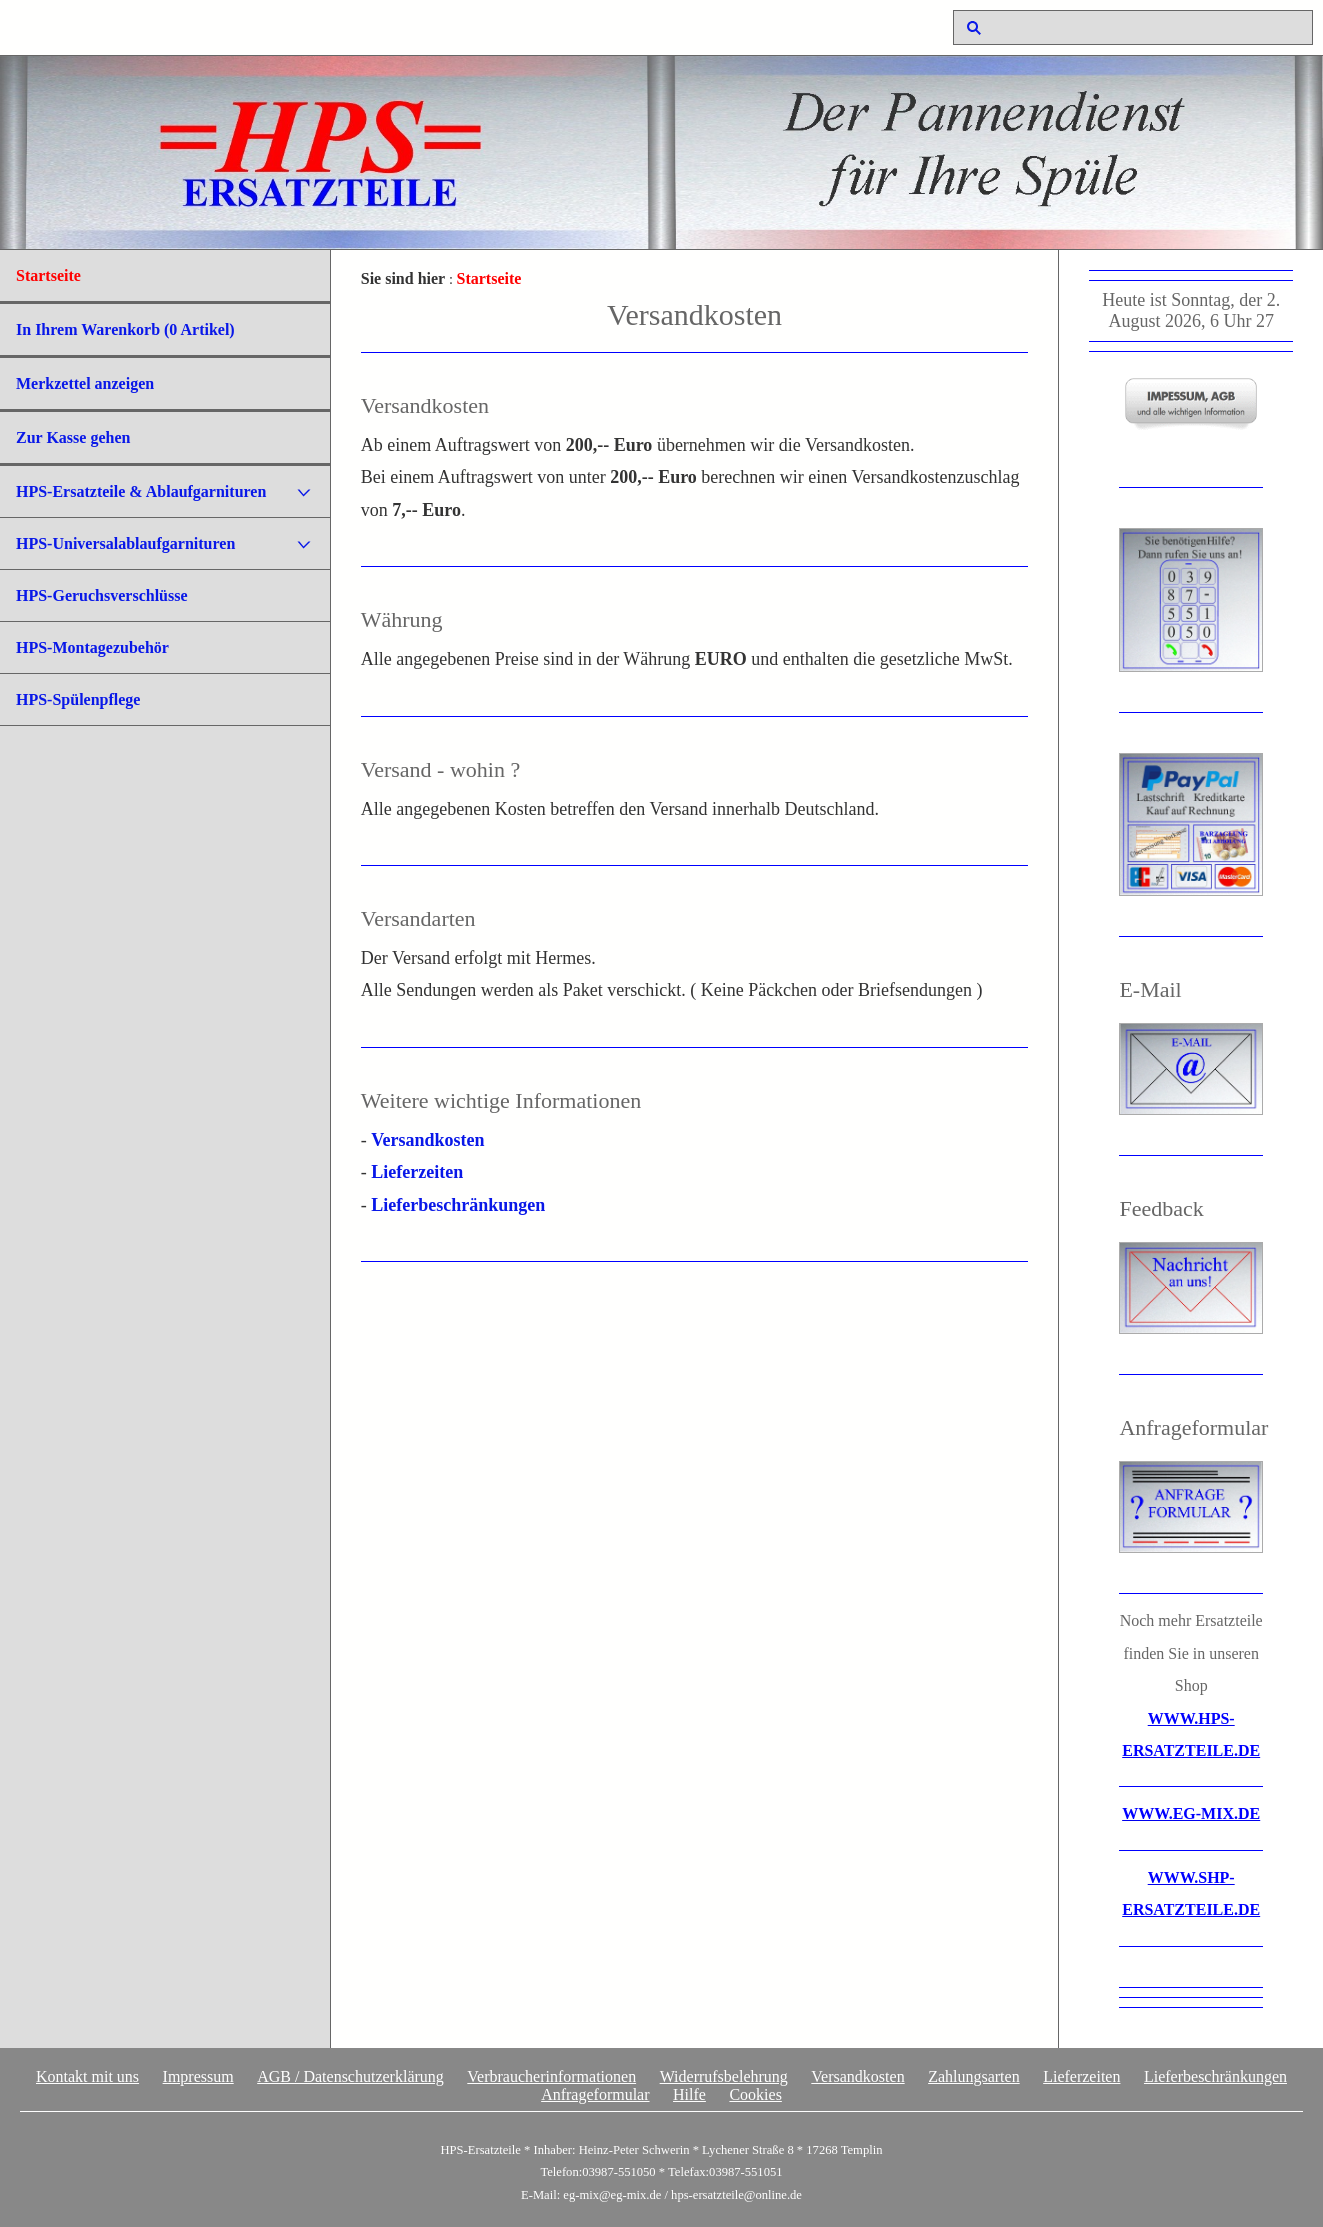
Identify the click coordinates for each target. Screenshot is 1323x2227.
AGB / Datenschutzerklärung (350, 2076)
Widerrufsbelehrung (724, 2076)
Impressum (198, 2076)
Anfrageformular (595, 2094)
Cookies (755, 2094)
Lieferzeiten (417, 1172)
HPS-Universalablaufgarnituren (125, 543)
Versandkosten (427, 1140)
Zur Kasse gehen (73, 437)
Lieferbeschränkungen (458, 1205)
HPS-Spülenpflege (78, 699)
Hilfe (689, 2094)
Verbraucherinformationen (551, 2076)
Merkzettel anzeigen (85, 383)
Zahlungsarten (974, 2076)
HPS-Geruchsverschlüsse (102, 595)
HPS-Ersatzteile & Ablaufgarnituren (141, 491)
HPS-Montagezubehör (92, 647)
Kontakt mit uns (87, 2076)
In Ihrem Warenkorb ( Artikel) (125, 329)
